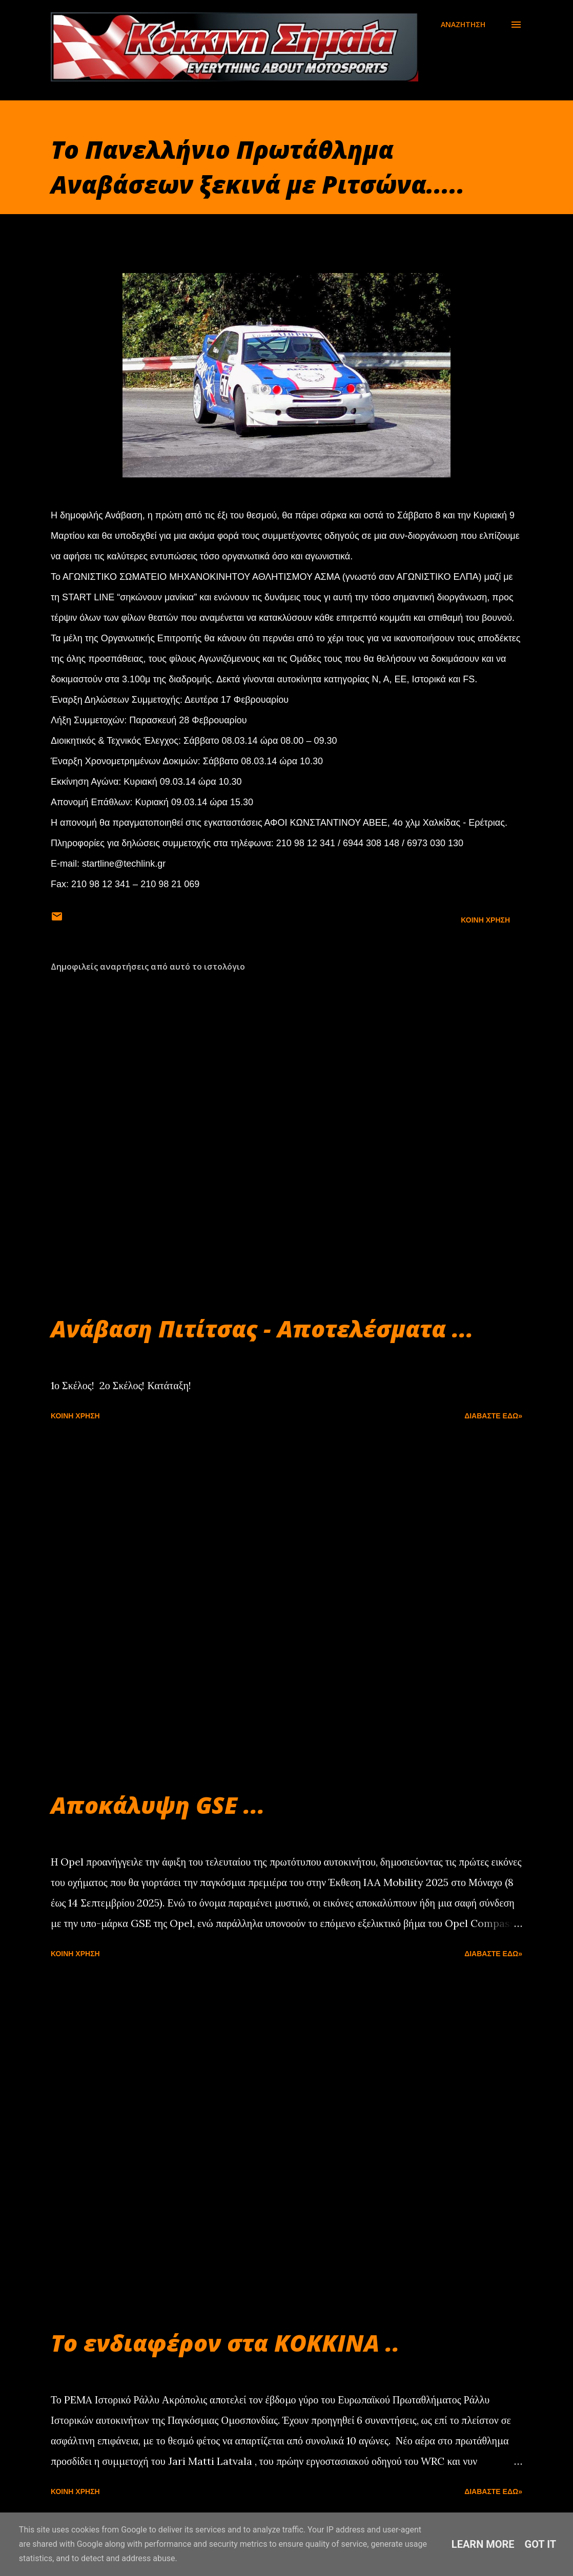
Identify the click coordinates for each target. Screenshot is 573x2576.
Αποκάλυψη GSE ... (158, 1804)
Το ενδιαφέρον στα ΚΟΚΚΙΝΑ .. (225, 2342)
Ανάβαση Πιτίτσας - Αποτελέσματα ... (262, 1328)
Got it (541, 2544)
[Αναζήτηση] (463, 24)
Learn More (483, 2544)
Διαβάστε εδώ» (493, 1416)
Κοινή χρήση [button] (485, 920)
